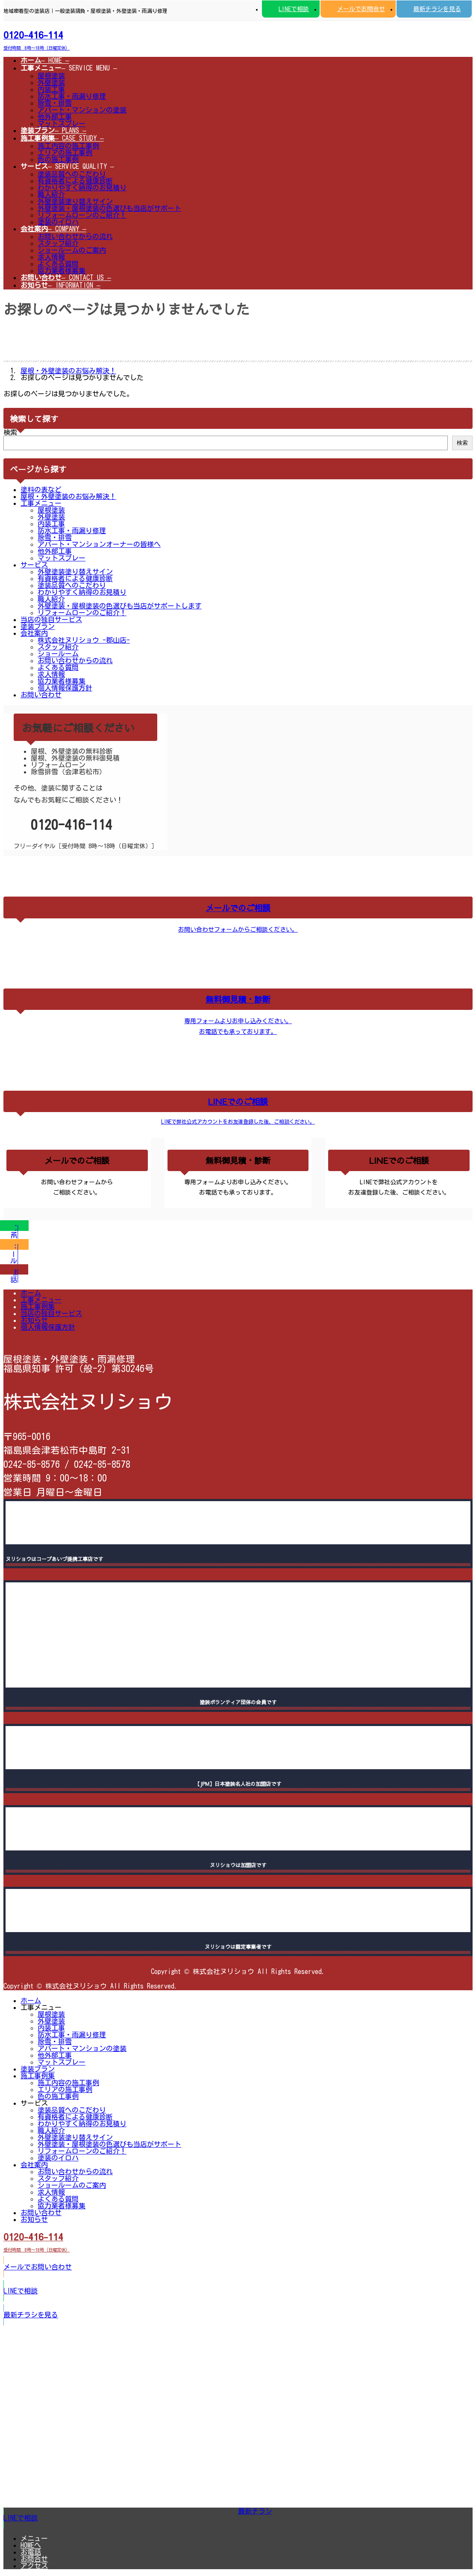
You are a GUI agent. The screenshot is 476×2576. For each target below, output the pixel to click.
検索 (10, 432)
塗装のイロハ (58, 221)
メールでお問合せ (361, 9)
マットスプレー (61, 123)
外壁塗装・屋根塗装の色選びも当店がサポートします (120, 605)
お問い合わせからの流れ (75, 236)
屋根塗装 (51, 75)
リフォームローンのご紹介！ (82, 215)
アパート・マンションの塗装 (82, 109)
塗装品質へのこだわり (72, 174)
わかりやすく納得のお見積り (82, 187)
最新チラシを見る (437, 9)
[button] (238, 39)
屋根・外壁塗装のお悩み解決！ (68, 496)
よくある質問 (58, 263)
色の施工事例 (58, 159)
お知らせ (34, 1320)
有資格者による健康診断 (75, 180)
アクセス (34, 2565)
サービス (34, 564)
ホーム (31, 1292)
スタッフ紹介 (58, 243)
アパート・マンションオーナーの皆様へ (99, 544)
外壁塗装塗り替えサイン (75, 201)
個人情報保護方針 (65, 688)
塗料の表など (41, 489)
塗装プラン (38, 626)
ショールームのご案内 (72, 250)
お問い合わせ (41, 694)
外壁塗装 (51, 82)
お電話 (31, 2552)
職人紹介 (51, 194)
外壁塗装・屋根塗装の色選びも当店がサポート (109, 208)
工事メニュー (41, 503)
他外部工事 (55, 116)
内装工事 (51, 89)
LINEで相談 (294, 9)
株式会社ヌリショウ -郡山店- (84, 640)
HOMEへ (31, 2545)
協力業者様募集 (61, 270)
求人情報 (51, 257)
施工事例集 (38, 1306)
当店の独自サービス (51, 619)
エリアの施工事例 (65, 152)
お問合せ (34, 2558)
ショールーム (58, 653)
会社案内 (34, 633)
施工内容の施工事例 (68, 145)
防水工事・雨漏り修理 (72, 96)
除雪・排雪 (55, 103)
